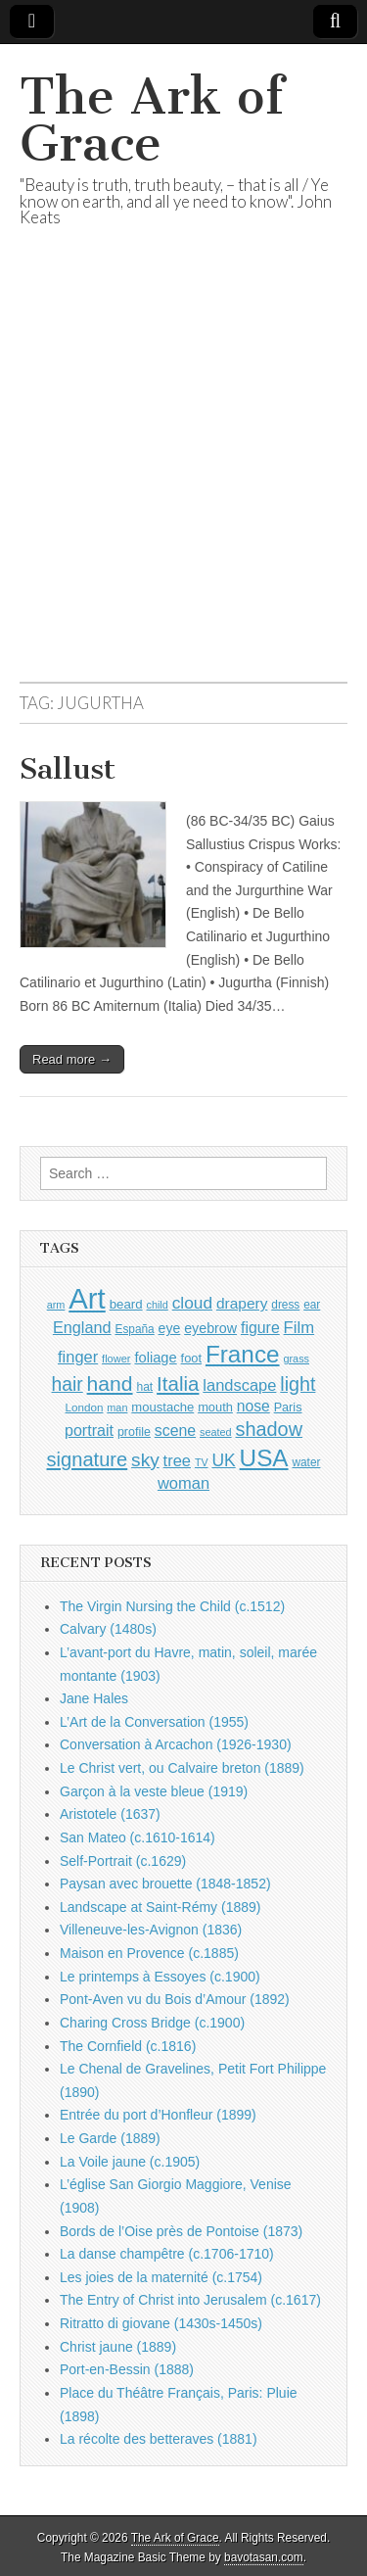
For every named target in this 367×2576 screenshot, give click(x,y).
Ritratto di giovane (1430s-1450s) (161, 2323)
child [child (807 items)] (156, 1305)
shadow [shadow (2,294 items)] (269, 1429)
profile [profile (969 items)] (134, 1432)
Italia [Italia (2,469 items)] (178, 1383)
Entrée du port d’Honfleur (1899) (158, 2115)
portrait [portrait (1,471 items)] (89, 1430)
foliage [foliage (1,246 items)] (155, 1357)
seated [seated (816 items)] (216, 1432)
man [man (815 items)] (117, 1407)
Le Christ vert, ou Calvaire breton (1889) (182, 1768)
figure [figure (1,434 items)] (260, 1327)
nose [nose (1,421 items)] (253, 1406)
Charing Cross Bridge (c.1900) (152, 2022)
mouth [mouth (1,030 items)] (215, 1407)
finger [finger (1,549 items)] (78, 1356)
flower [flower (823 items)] (116, 1358)
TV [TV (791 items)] (201, 1462)
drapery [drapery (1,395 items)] (241, 1303)
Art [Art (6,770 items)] (87, 1298)
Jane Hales (94, 1698)
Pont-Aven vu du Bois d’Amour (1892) (175, 1999)
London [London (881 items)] (85, 1407)
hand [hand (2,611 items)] (110, 1383)
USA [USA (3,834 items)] (264, 1458)
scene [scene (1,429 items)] (175, 1430)
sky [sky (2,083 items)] (145, 1460)
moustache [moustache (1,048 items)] (162, 1407)
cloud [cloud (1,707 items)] (192, 1302)
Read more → (72, 1059)
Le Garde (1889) (110, 2138)
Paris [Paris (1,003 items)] (288, 1407)
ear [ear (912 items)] (311, 1305)
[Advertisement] (183, 478)
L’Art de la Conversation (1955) (154, 1722)
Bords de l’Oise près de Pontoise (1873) (181, 2231)
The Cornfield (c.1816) (128, 2046)
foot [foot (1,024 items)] (191, 1358)
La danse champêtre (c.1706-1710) (167, 2254)
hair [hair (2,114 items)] (67, 1384)
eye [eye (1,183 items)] (170, 1328)
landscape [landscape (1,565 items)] (239, 1385)
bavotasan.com (263, 2557)
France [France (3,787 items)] (243, 1354)
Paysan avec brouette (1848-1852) (165, 1883)
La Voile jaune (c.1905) (130, 2162)
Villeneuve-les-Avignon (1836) (151, 1929)
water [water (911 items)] (306, 1462)
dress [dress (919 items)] (285, 1305)
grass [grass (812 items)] (296, 1358)
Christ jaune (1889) (118, 2347)
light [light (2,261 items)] (297, 1384)
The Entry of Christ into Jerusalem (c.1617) (190, 2300)
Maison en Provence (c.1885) (149, 1953)
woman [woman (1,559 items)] (183, 1483)
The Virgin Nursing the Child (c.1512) (172, 1606)
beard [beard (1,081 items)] (126, 1304)
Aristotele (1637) (110, 1814)
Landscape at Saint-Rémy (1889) (160, 1907)
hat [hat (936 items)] (144, 1387)
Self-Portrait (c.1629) (123, 1861)
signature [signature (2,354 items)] (87, 1459)
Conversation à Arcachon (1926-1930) (176, 1744)
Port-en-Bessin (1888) (127, 2369)
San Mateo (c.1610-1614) (137, 1837)
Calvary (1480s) (108, 1629)
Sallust (67, 769)
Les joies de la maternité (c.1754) (161, 2277)
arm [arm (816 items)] (56, 1305)
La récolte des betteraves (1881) (158, 2439)
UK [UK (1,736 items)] (223, 1460)
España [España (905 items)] (134, 1329)
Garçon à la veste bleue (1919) (154, 1791)
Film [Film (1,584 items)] (299, 1327)
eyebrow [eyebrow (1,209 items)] (210, 1328)
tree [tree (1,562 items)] (177, 1460)
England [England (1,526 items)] (82, 1327)
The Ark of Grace (152, 120)
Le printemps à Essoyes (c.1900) (160, 1976)
